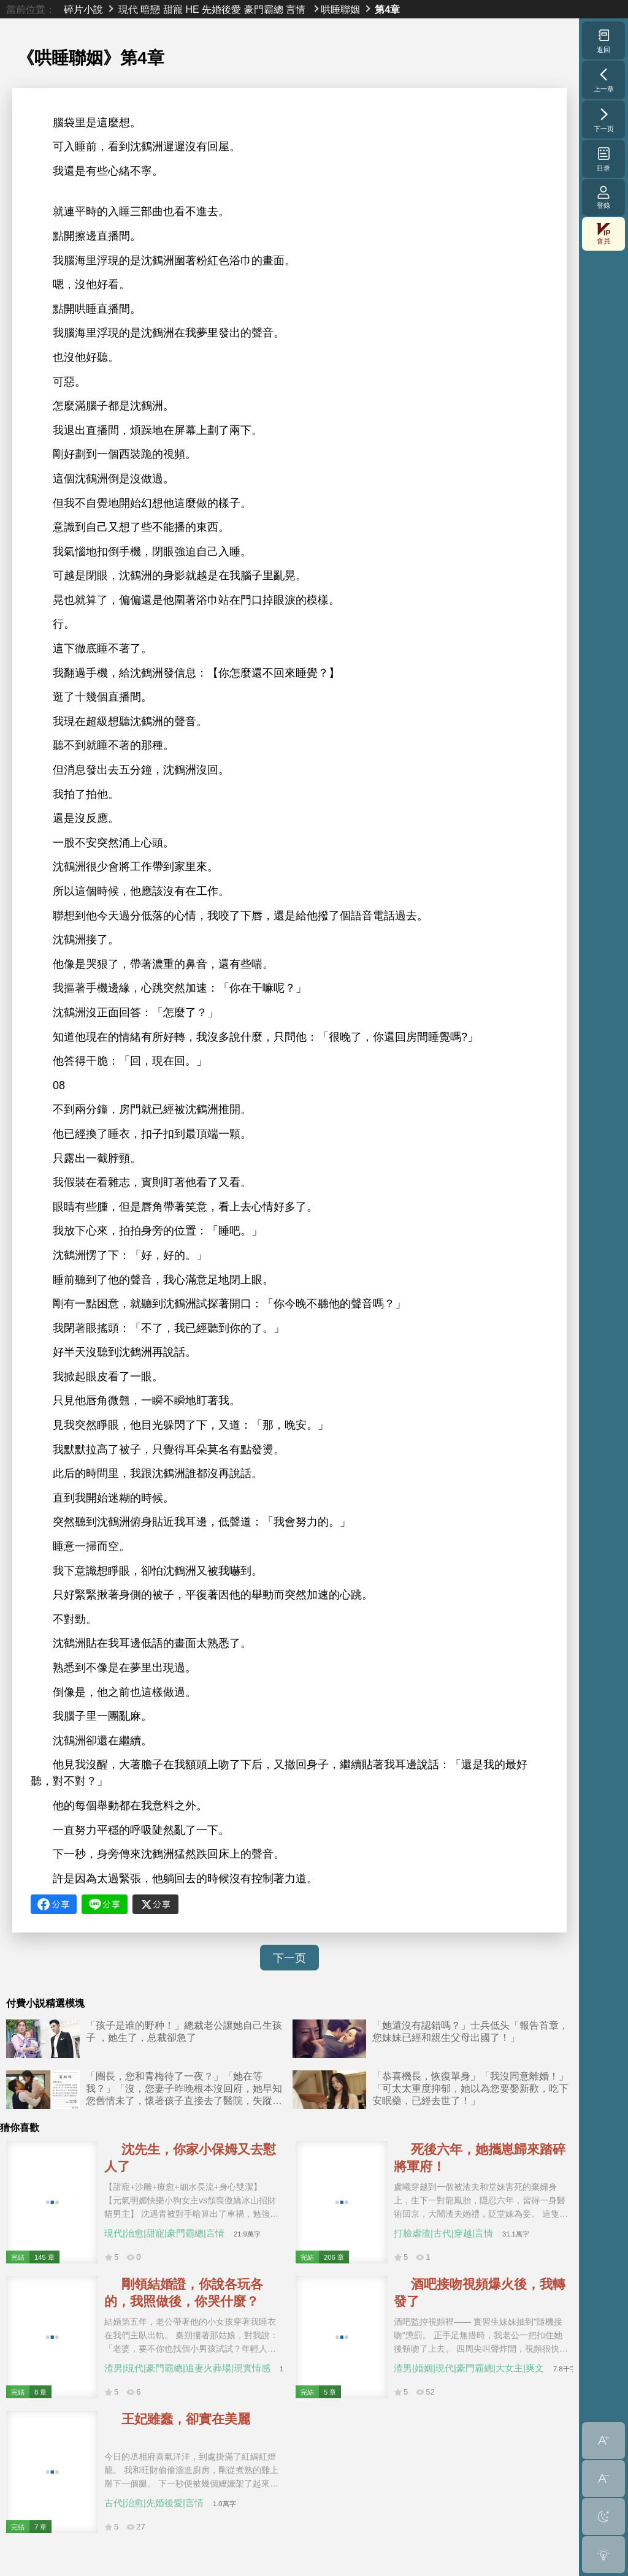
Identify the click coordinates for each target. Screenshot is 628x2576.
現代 (128, 9)
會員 (603, 234)
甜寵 (173, 9)
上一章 (604, 80)
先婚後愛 (221, 9)
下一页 (289, 1958)
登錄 (603, 197)
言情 (295, 9)
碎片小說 (83, 9)
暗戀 (150, 9)
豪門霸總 (263, 9)
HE (192, 9)
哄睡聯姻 (340, 9)
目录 (603, 159)
